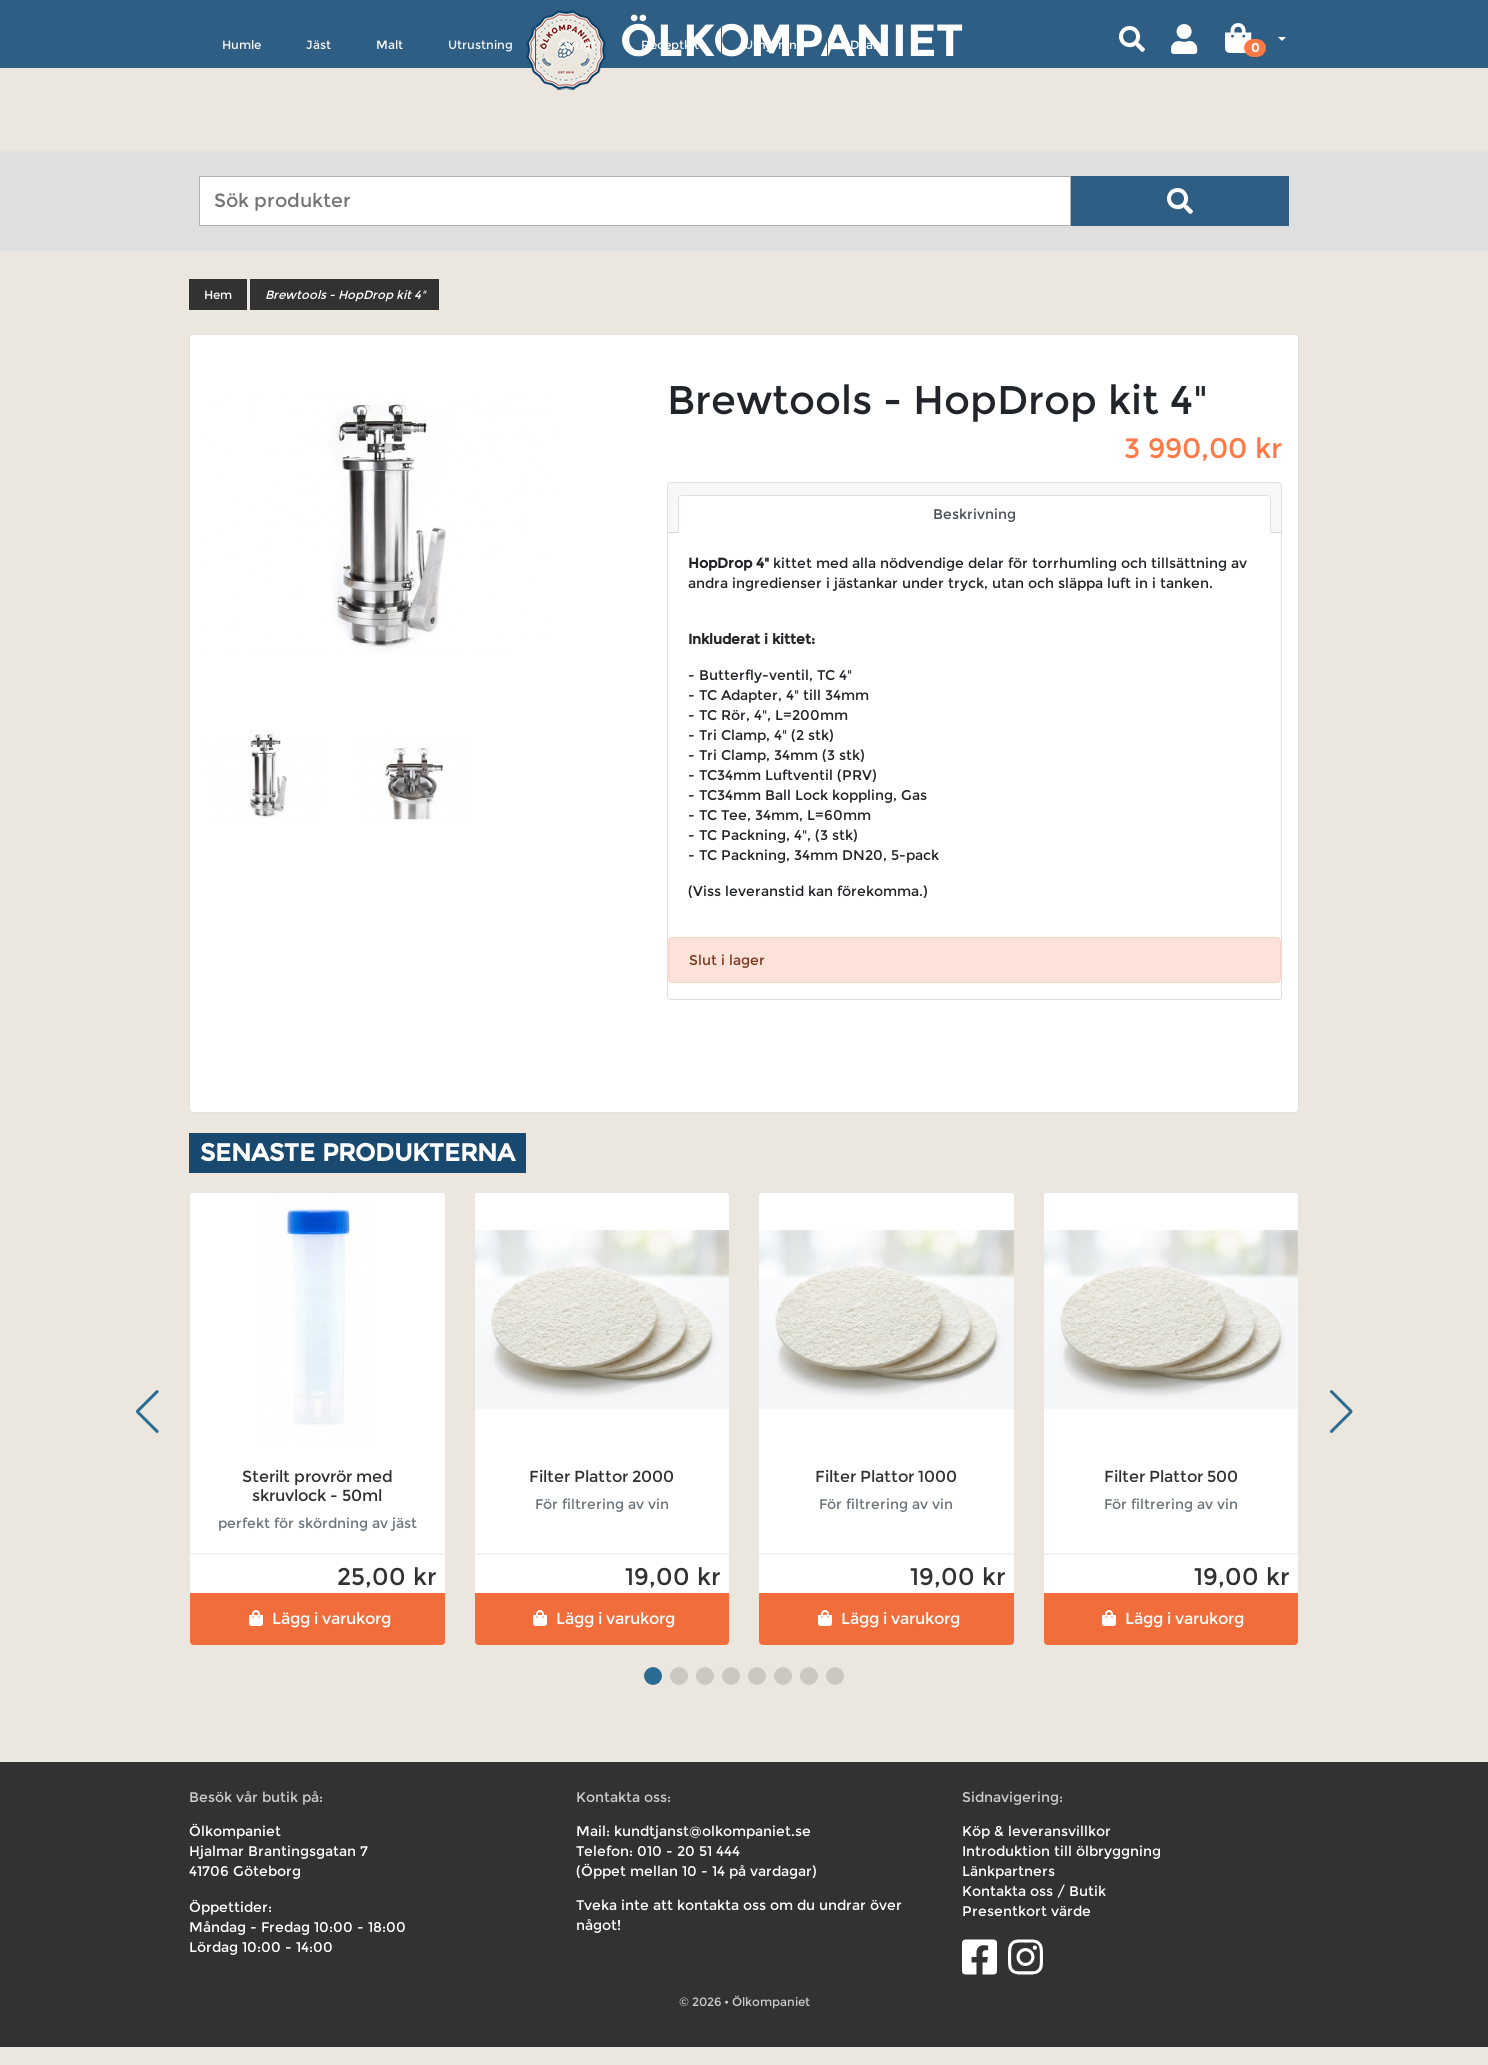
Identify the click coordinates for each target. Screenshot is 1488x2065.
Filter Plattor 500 (1171, 1494)
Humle (241, 136)
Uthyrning (774, 136)
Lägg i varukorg (317, 1636)
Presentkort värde (1026, 1929)
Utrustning (480, 136)
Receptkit (670, 136)
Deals (866, 136)
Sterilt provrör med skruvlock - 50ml (317, 1504)
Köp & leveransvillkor (1036, 1849)
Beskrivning (974, 532)
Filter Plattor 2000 (601, 1494)
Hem (218, 312)
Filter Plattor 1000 (886, 1494)
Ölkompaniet (791, 39)
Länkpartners (1008, 1889)
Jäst (318, 136)
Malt (389, 136)
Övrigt (577, 136)
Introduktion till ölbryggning (1061, 1869)
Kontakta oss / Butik (1034, 1909)
